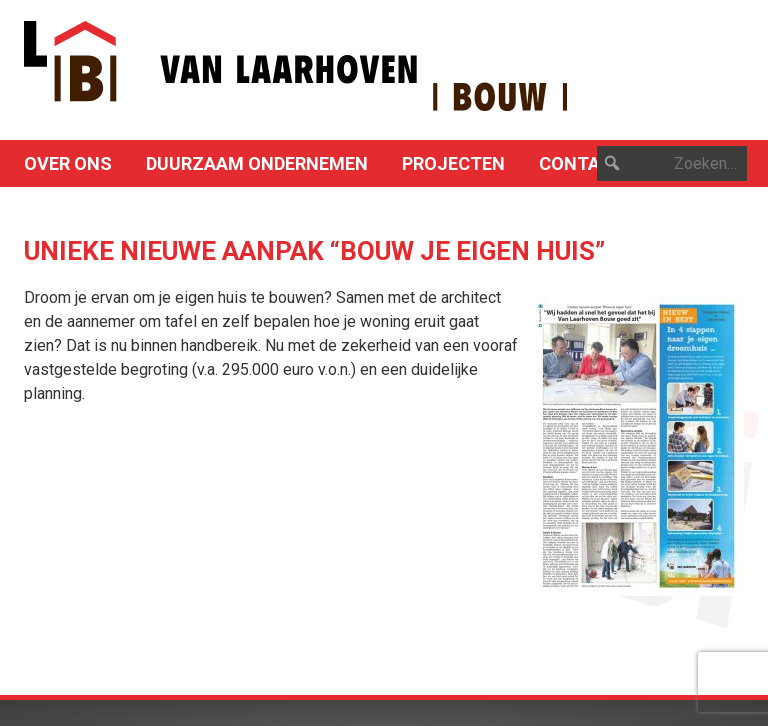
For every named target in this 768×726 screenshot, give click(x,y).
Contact (581, 163)
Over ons (68, 163)
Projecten (453, 163)
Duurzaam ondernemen (257, 163)
